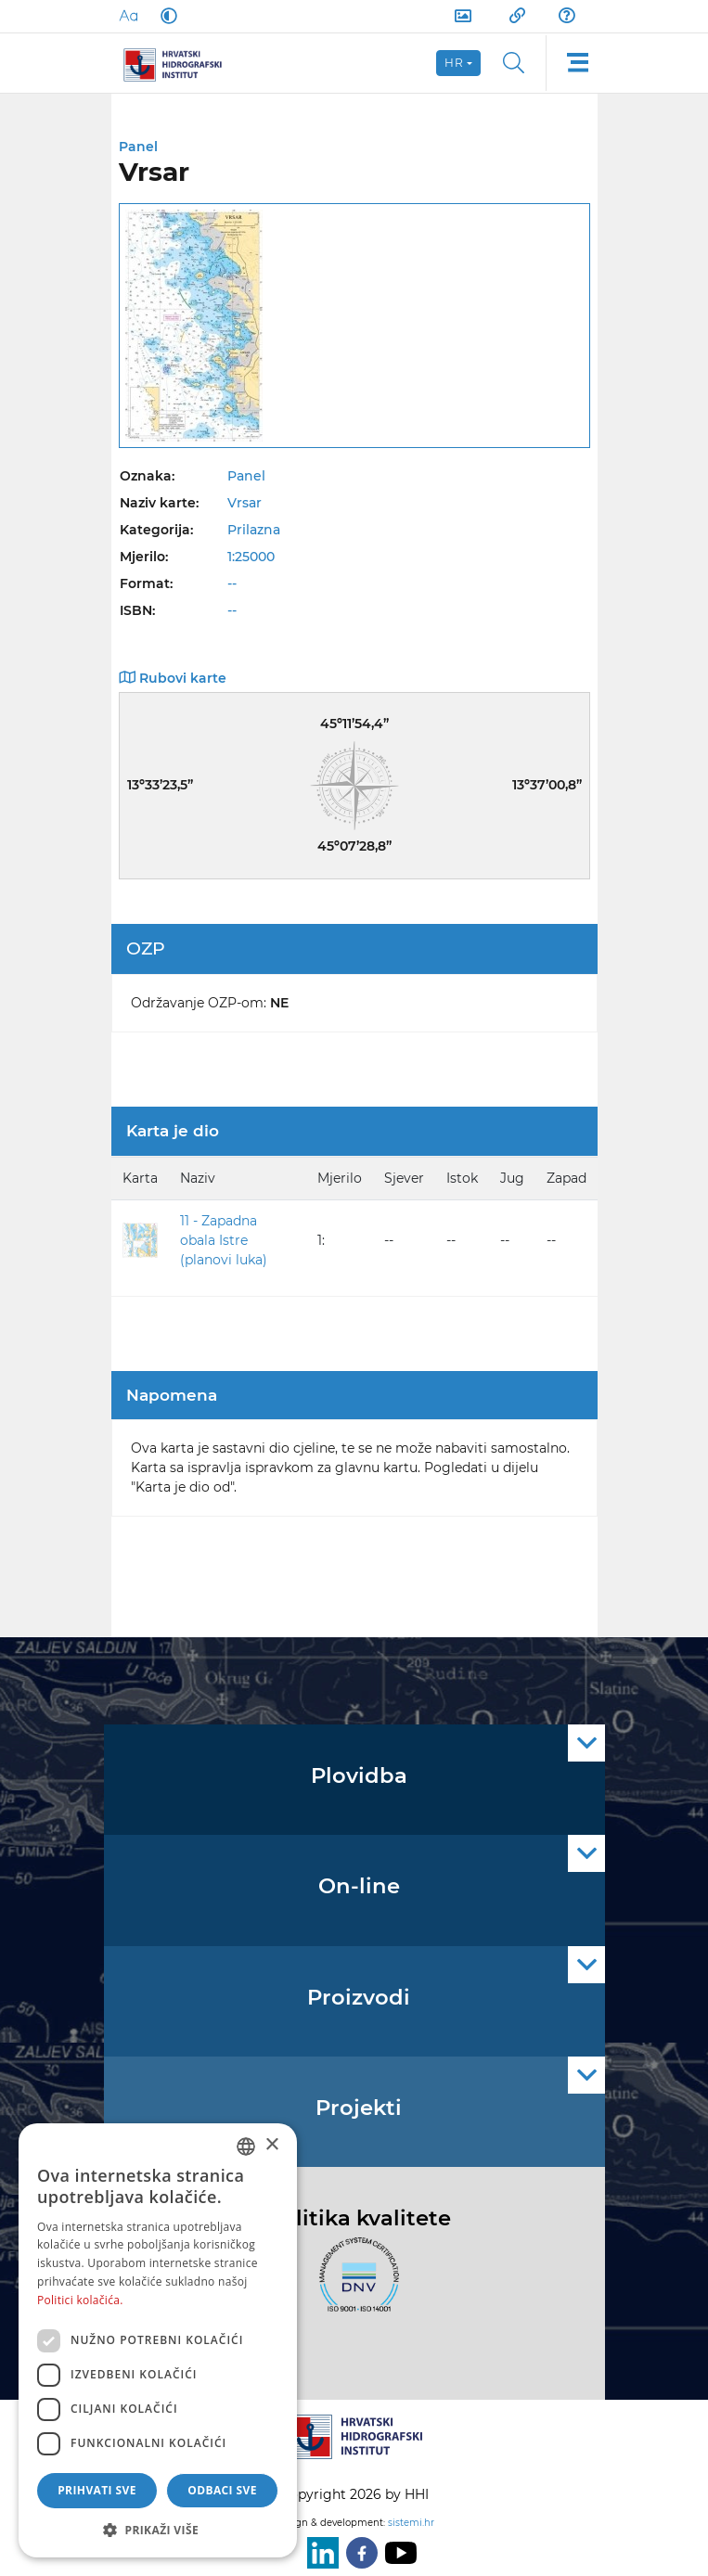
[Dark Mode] (165, 16)
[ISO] (354, 2285)
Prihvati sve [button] (97, 2490)
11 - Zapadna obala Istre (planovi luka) (223, 1240)
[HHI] (180, 63)
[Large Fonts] (128, 16)
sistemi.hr (411, 2523)
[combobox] (246, 2146)
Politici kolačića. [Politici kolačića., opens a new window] (80, 2300)
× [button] (271, 2145)
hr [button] (454, 63)
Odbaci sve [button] (222, 2490)
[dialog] (158, 2340)
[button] (157, 2529)
